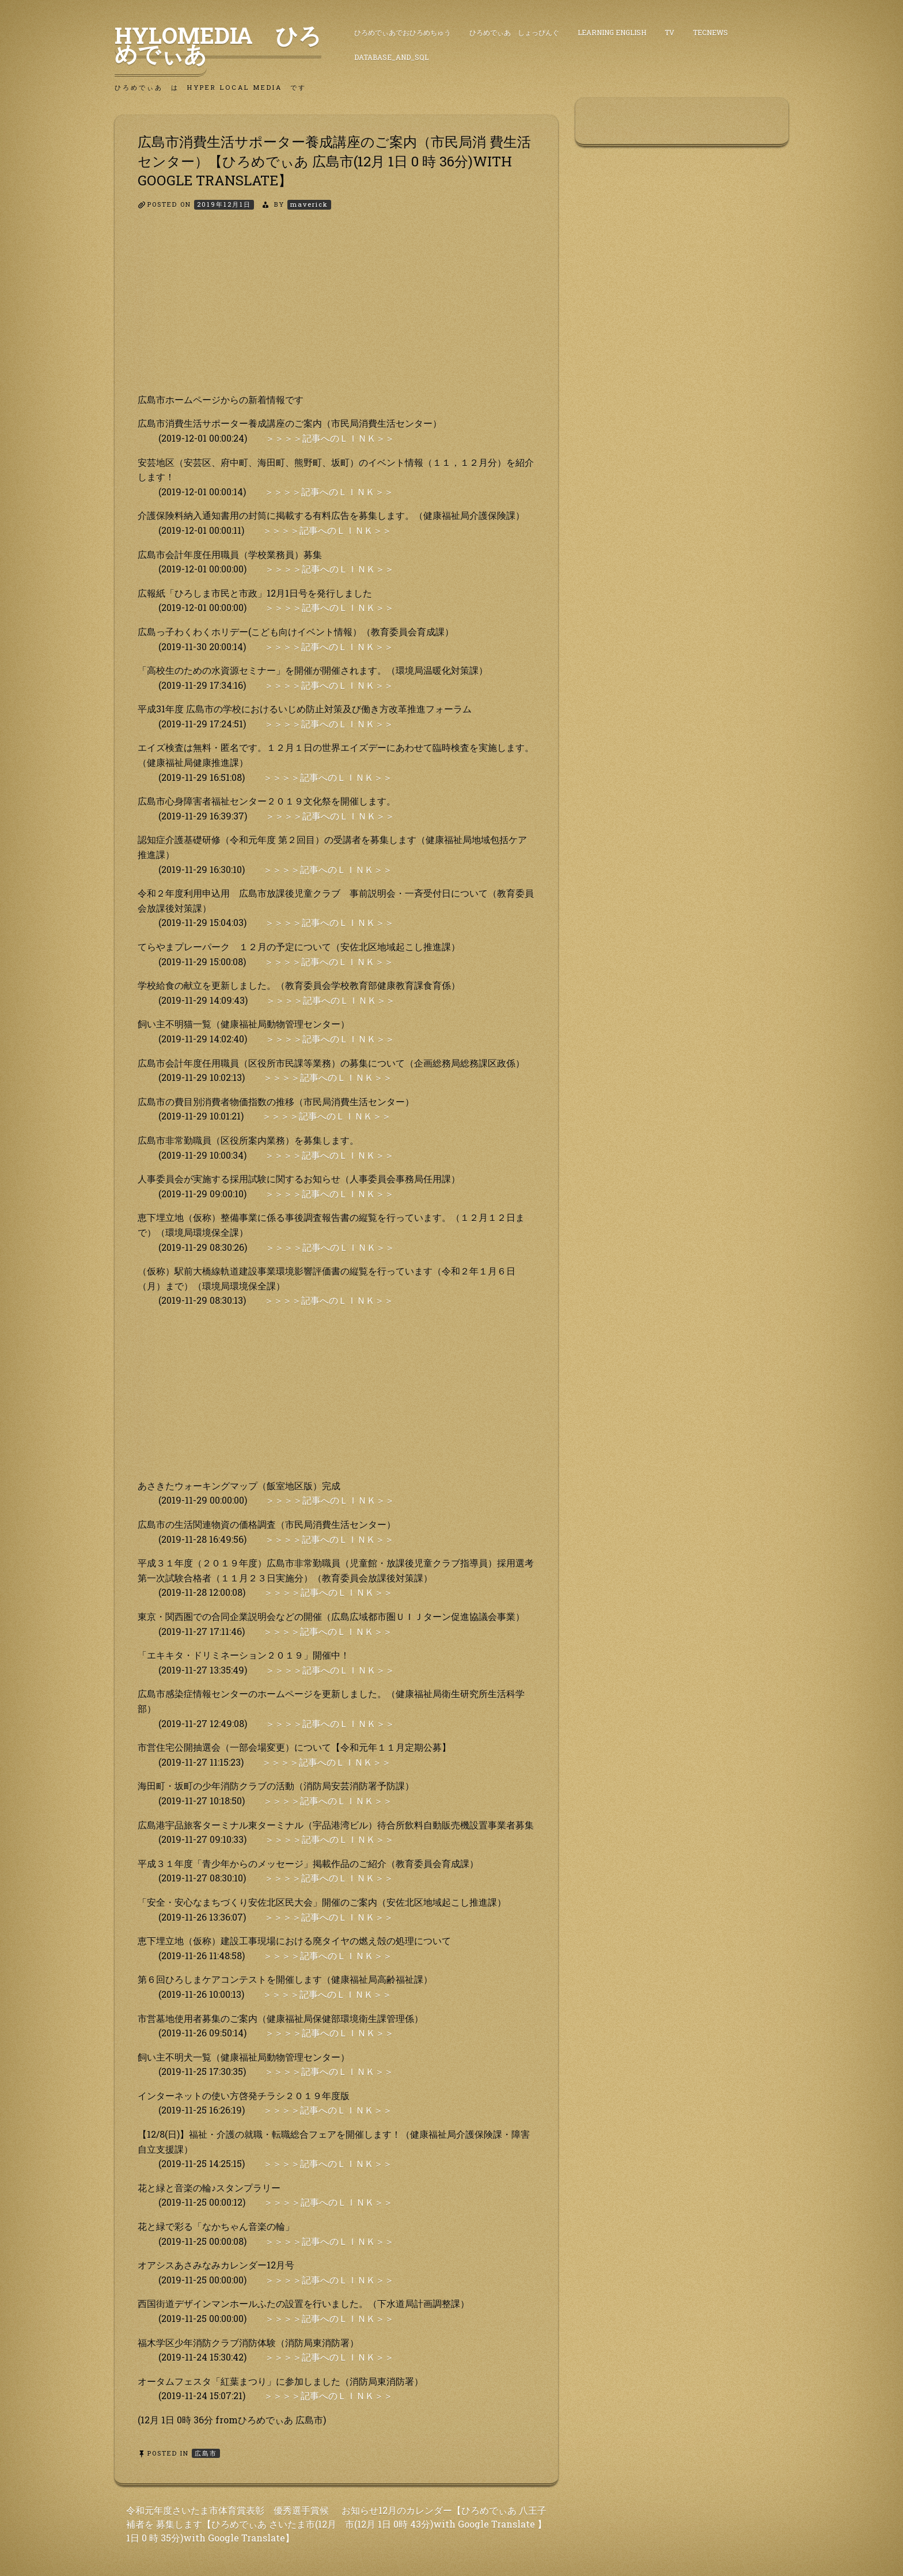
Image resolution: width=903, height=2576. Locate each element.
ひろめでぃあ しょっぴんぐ (514, 32)
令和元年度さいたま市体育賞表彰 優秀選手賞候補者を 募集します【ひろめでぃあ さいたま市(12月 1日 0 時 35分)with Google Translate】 (231, 2524)
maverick (309, 204)
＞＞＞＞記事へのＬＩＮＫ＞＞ (329, 438)
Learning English (612, 32)
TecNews (710, 32)
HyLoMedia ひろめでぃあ (218, 44)
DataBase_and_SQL (391, 57)
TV (669, 32)
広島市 (206, 2453)
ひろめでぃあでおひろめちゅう (402, 32)
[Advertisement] (336, 311)
